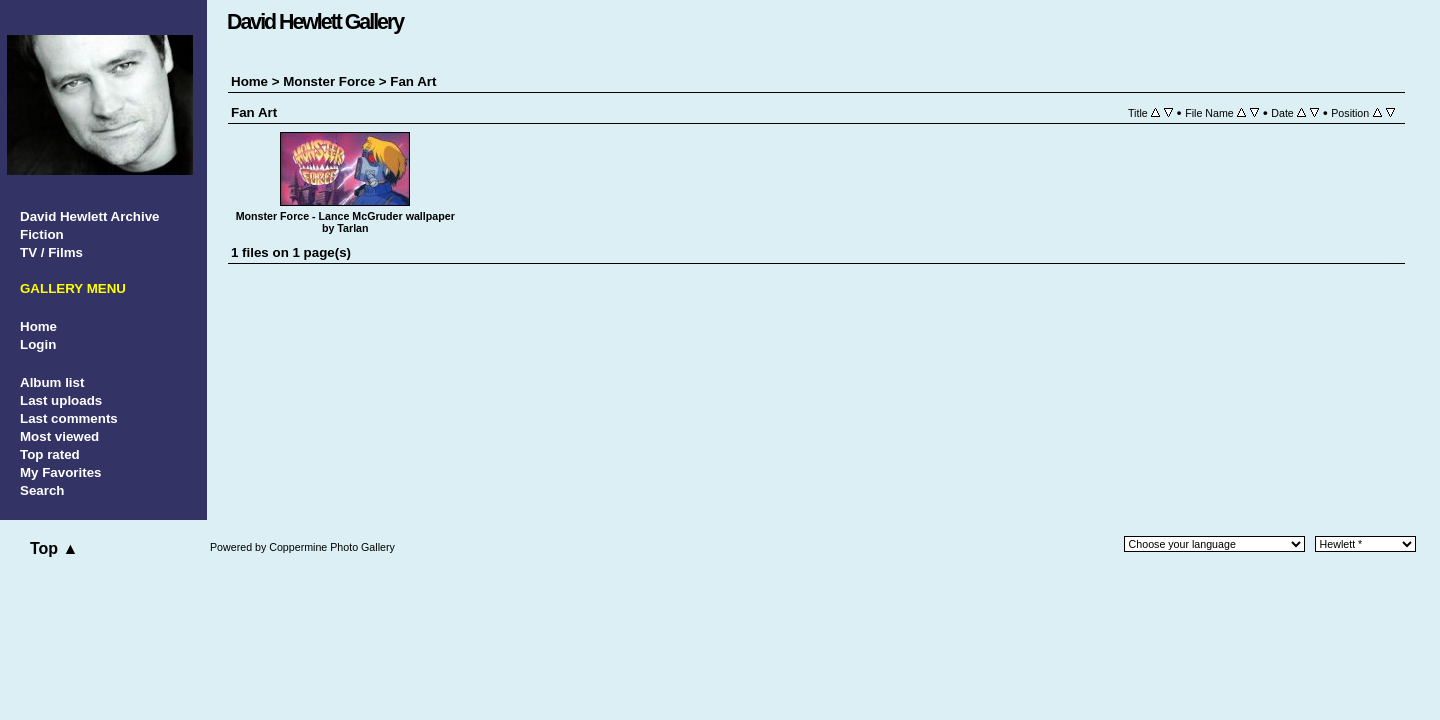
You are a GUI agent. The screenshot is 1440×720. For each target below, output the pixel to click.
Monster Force (329, 81)
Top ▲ (54, 548)
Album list (52, 382)
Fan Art (413, 81)
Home (38, 326)
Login (38, 344)
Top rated (50, 454)
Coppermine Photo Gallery (332, 547)
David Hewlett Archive (90, 216)
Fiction (42, 234)
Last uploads (61, 400)
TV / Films (51, 252)
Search (42, 490)
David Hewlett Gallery (315, 22)
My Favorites (60, 472)
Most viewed (59, 436)
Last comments (69, 418)
